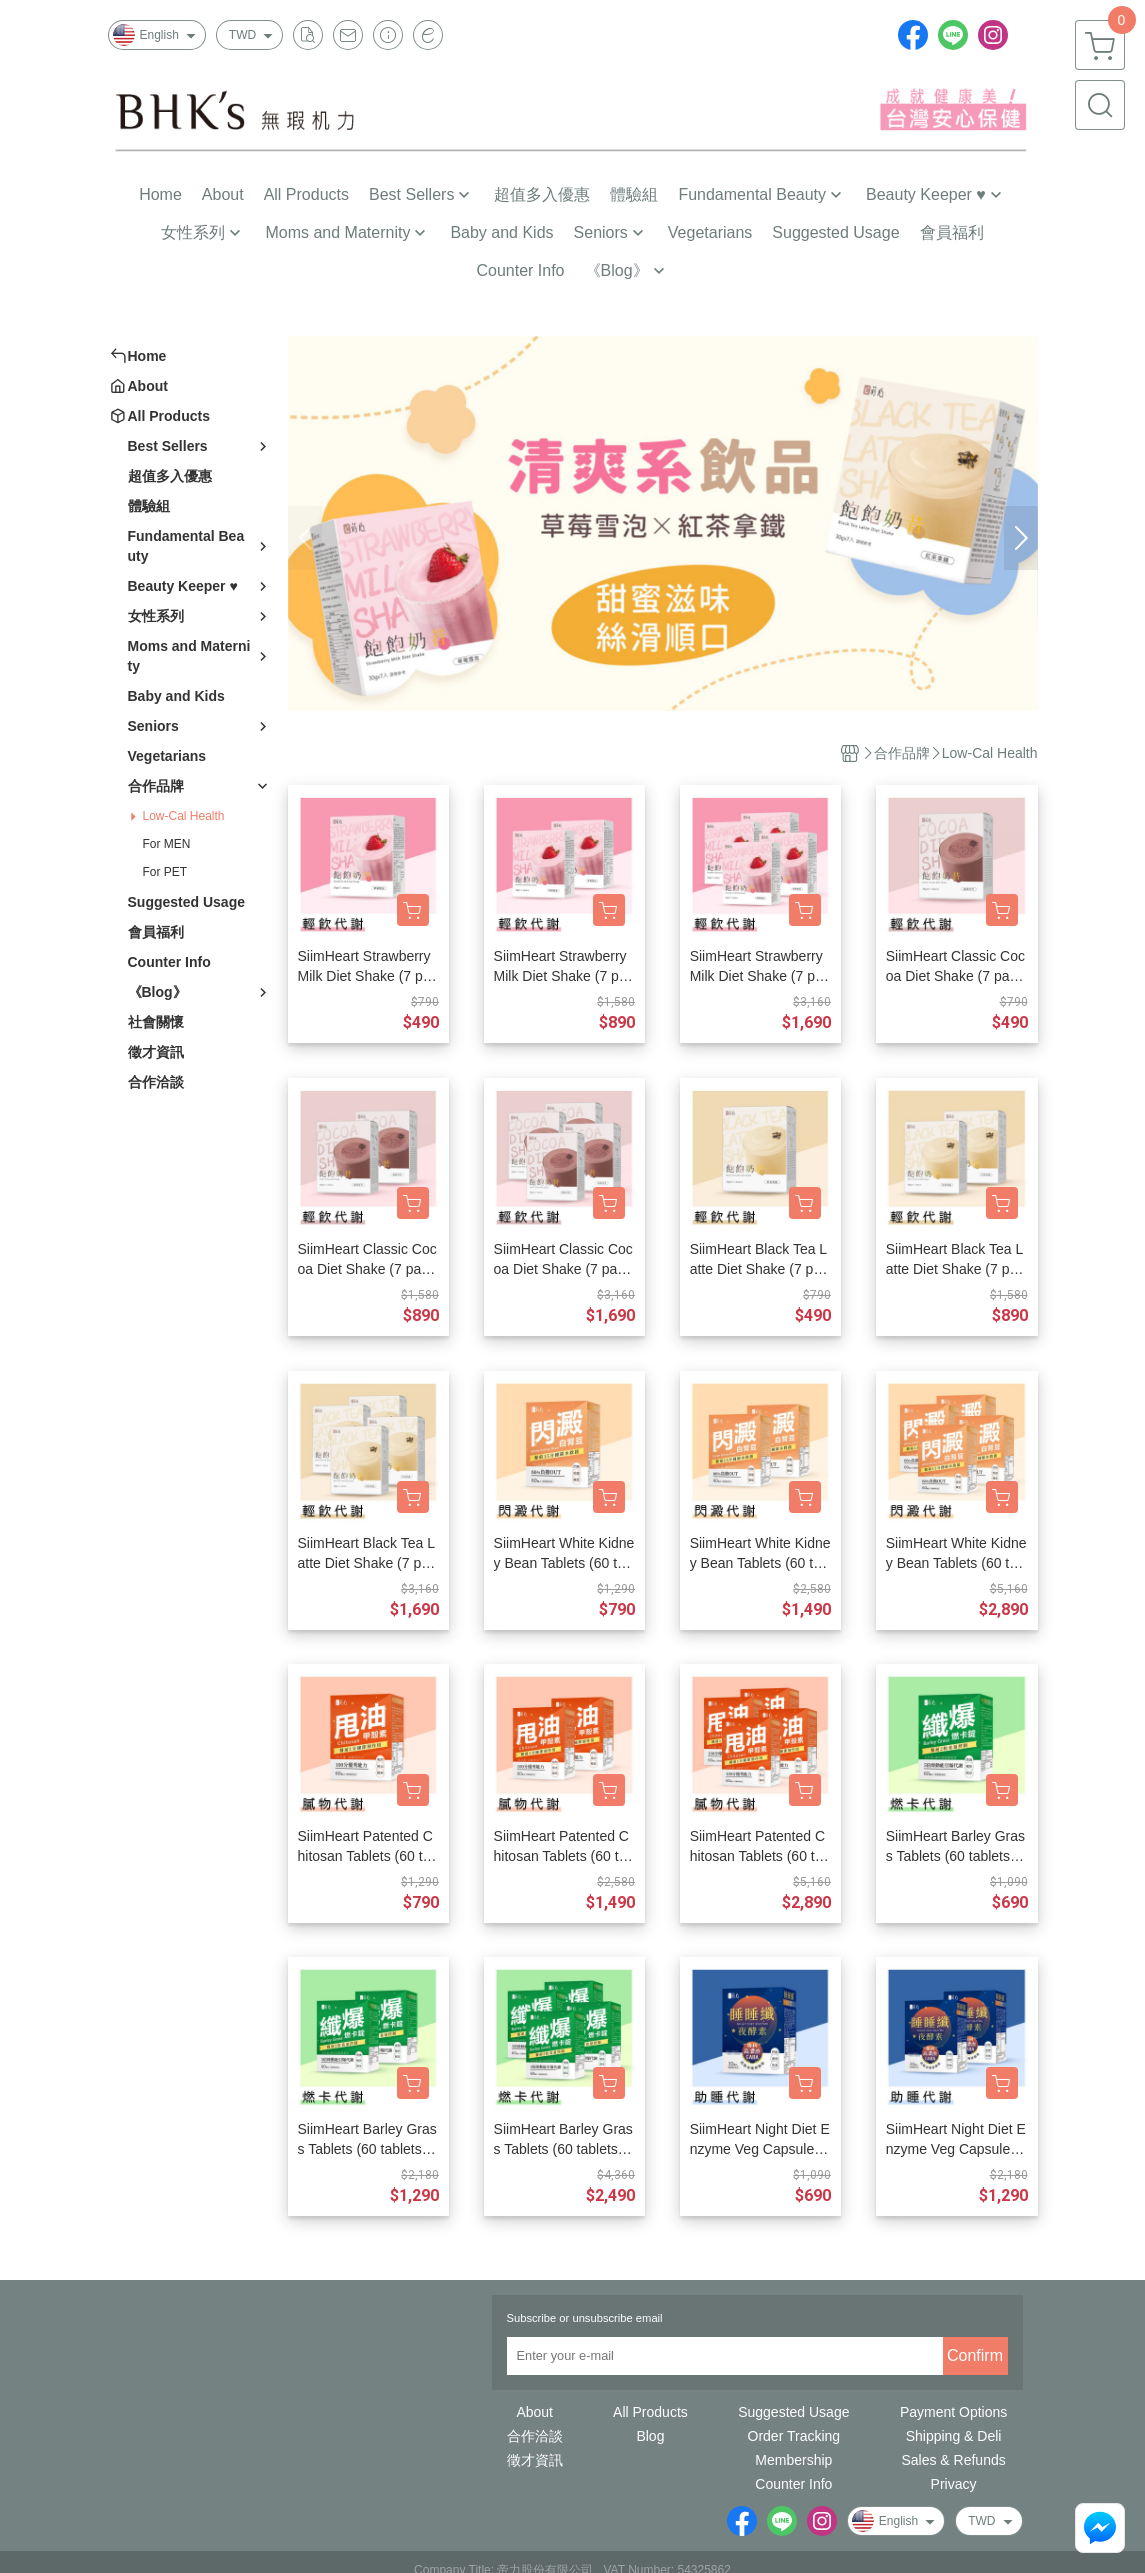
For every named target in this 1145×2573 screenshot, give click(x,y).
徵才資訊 (535, 2460)
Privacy (954, 2484)
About (534, 2412)
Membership (793, 2460)
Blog (650, 2436)
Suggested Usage (793, 2412)
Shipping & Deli (954, 2436)
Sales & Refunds (953, 2460)
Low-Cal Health (184, 816)
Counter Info (793, 2484)
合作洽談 (535, 2436)
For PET (165, 872)
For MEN (167, 844)
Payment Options (953, 2412)
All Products (650, 2412)
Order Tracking (794, 2436)
